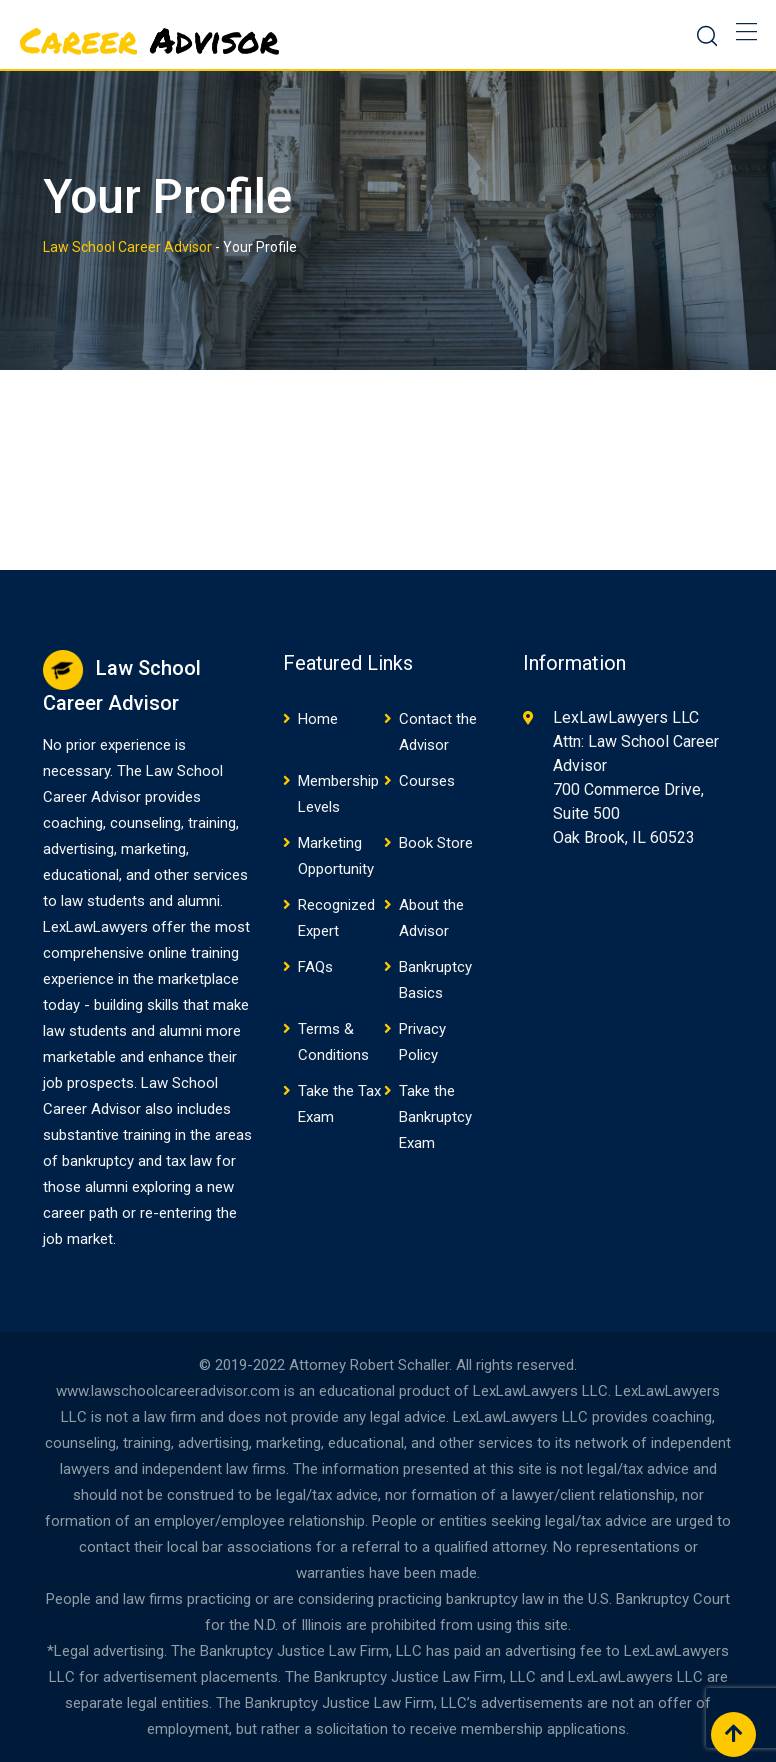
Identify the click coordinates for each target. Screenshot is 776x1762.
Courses (427, 781)
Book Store (436, 843)
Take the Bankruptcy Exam (435, 1117)
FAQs (315, 967)
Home (318, 719)
